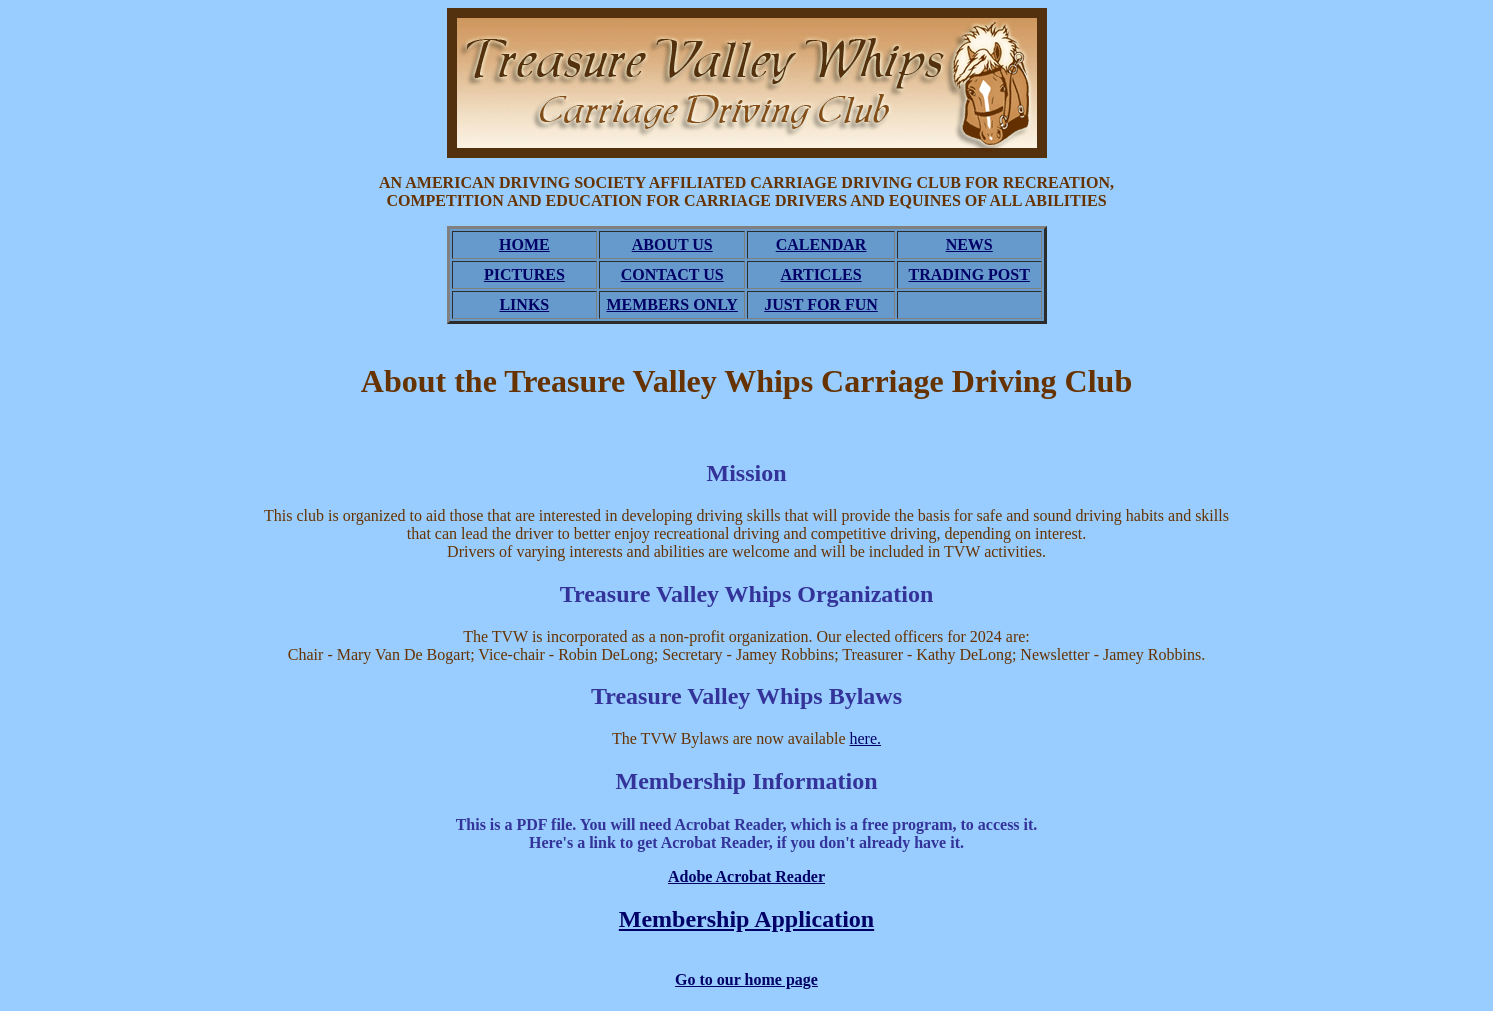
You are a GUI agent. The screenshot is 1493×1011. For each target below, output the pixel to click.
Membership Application (746, 919)
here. (866, 738)
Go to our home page (746, 979)
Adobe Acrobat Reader (746, 876)
